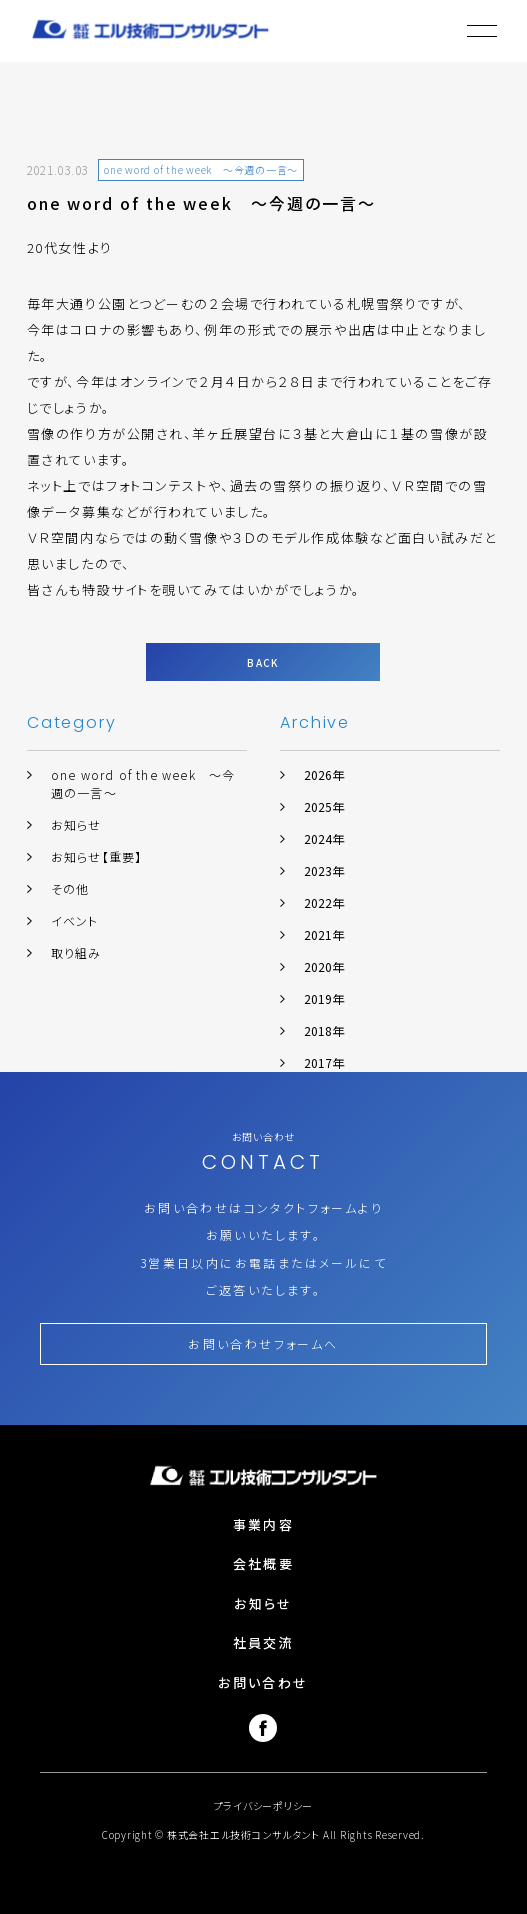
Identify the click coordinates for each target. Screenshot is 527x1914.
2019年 (324, 998)
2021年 (324, 934)
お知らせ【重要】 (97, 856)
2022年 (324, 902)
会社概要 (263, 1563)
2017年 (324, 1062)
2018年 (324, 1030)
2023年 (324, 870)
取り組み (76, 952)
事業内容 (263, 1524)
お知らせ (76, 824)
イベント (75, 920)
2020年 (324, 966)
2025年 (324, 806)
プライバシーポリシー (264, 1805)
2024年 (324, 838)
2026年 (324, 774)
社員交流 (263, 1642)
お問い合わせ (263, 1682)
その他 (70, 888)
